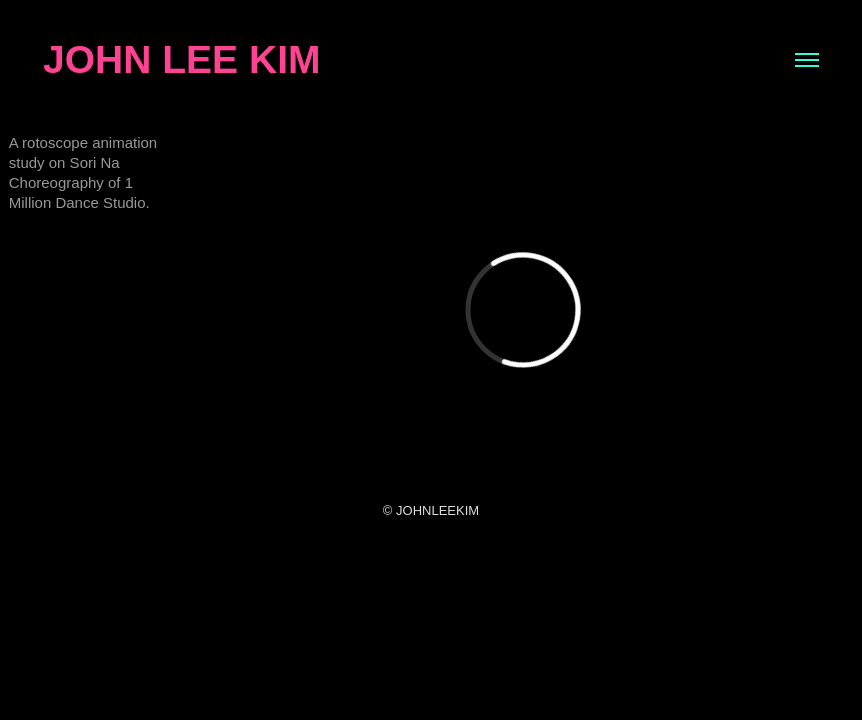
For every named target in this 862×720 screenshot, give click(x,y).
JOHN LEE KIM (181, 59)
